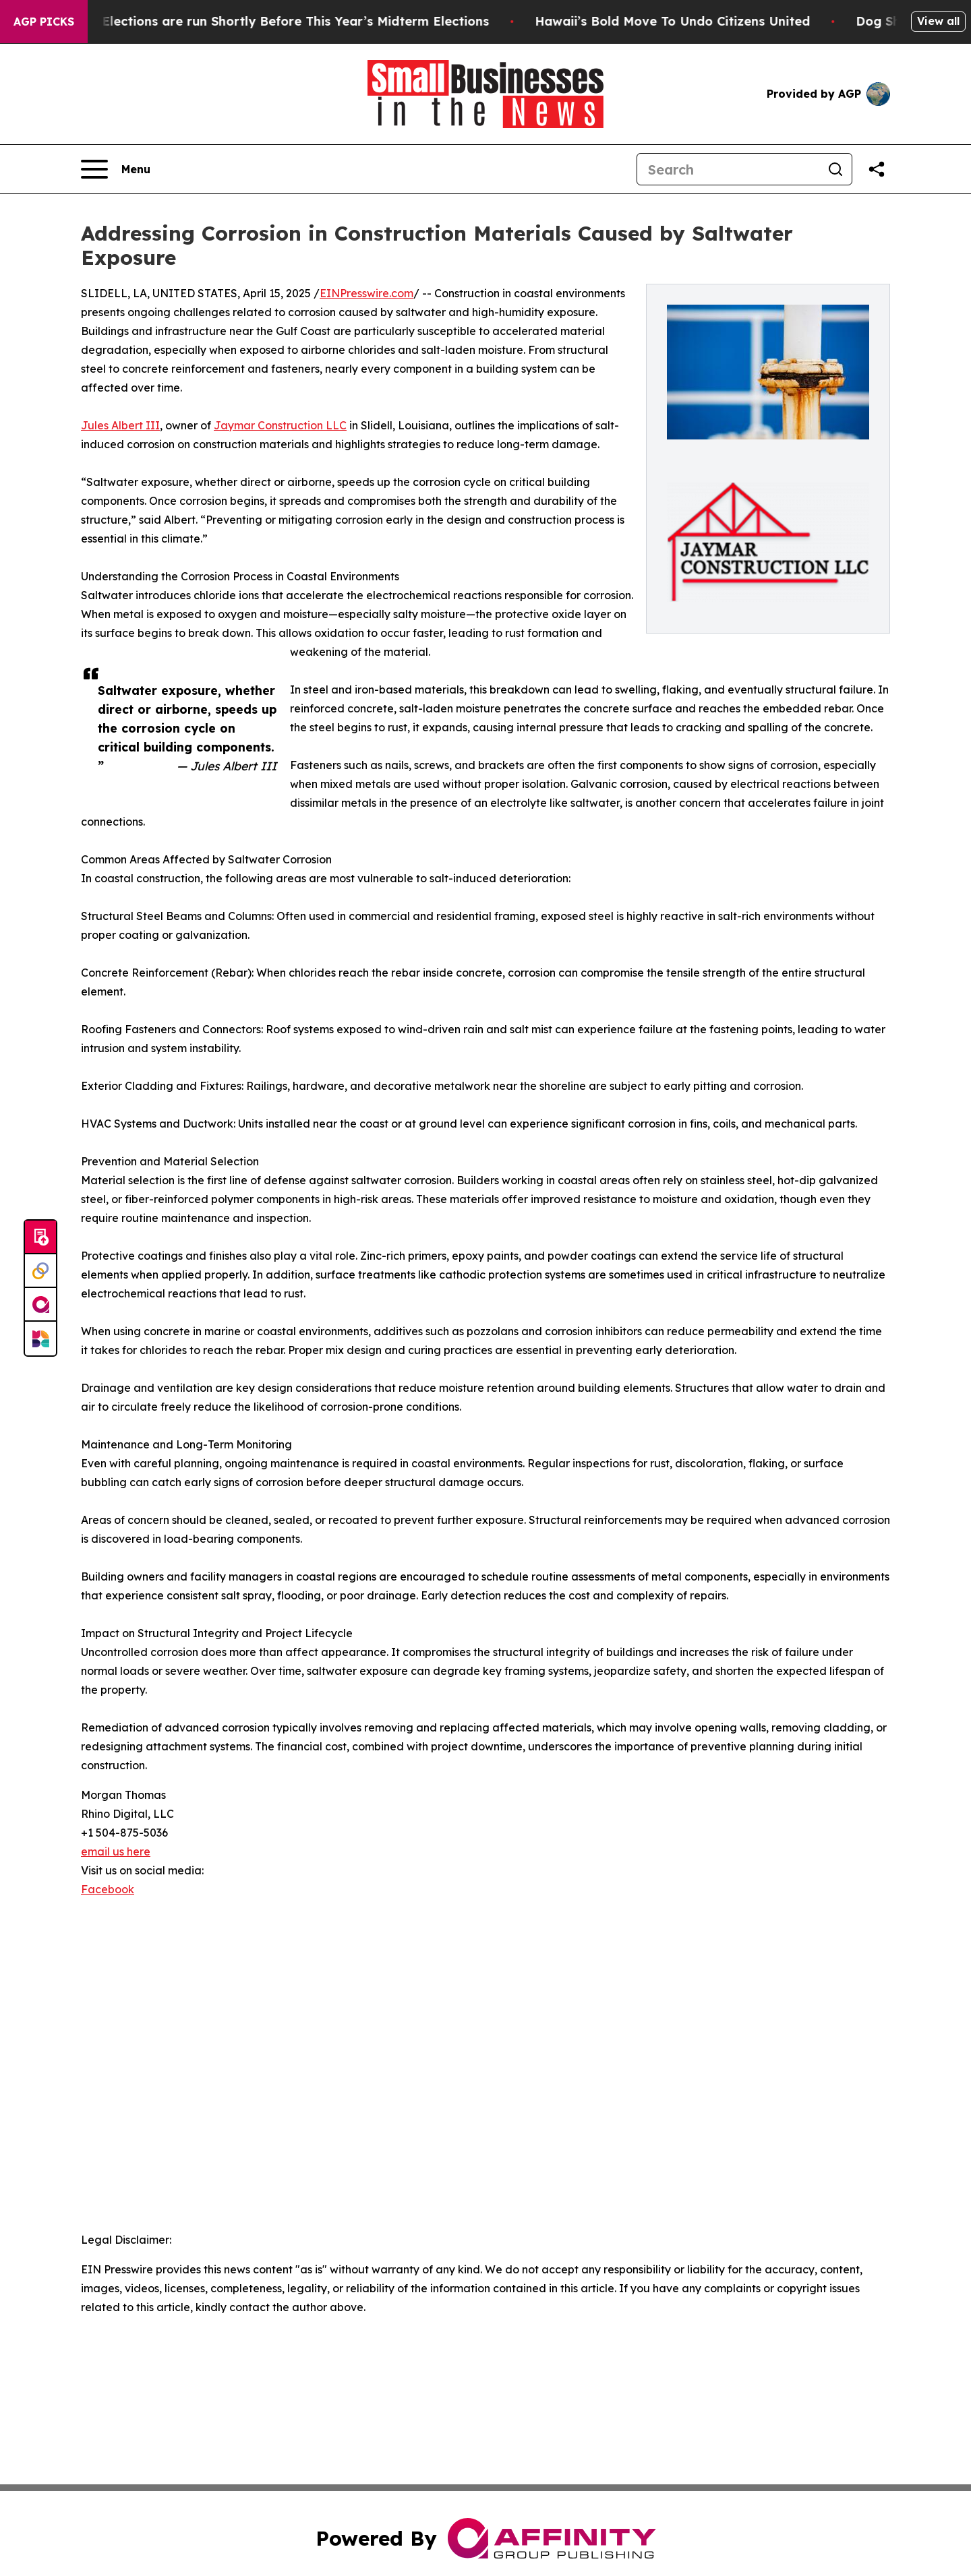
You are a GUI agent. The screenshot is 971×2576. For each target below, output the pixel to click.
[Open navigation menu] (115, 169)
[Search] (728, 169)
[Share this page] (876, 169)
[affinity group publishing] (40, 1305)
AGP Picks (43, 21)
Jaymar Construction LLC (280, 425)
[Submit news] (40, 1237)
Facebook (107, 1889)
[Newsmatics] (40, 1338)
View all (938, 21)
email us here (115, 1851)
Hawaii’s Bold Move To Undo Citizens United (696, 21)
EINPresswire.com (366, 293)
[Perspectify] (40, 1271)
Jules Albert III (120, 425)
